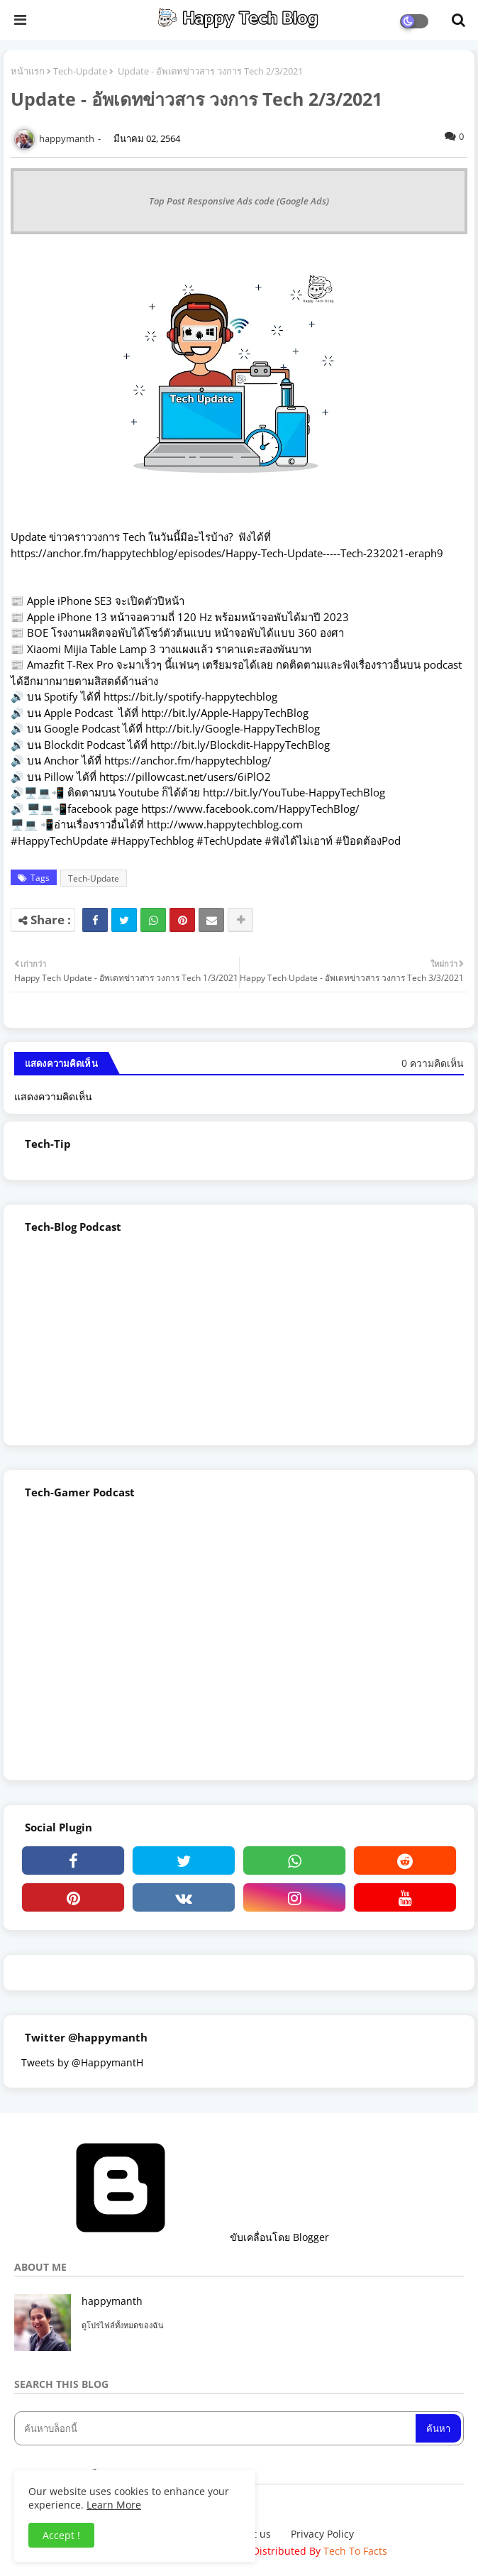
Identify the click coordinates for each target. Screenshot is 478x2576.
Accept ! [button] (61, 2535)
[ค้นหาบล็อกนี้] (216, 2428)
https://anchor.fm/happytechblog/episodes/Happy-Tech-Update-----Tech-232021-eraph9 (227, 553)
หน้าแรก (28, 71)
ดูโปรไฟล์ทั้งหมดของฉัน (123, 2325)
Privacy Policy (322, 2534)
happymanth (112, 2301)
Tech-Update (80, 71)
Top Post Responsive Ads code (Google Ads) (239, 200)
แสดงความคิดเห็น (53, 1096)
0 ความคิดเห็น (432, 1063)
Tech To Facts (355, 2551)
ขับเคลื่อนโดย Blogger (171, 2237)
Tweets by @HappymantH (82, 2062)
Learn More (114, 2504)
